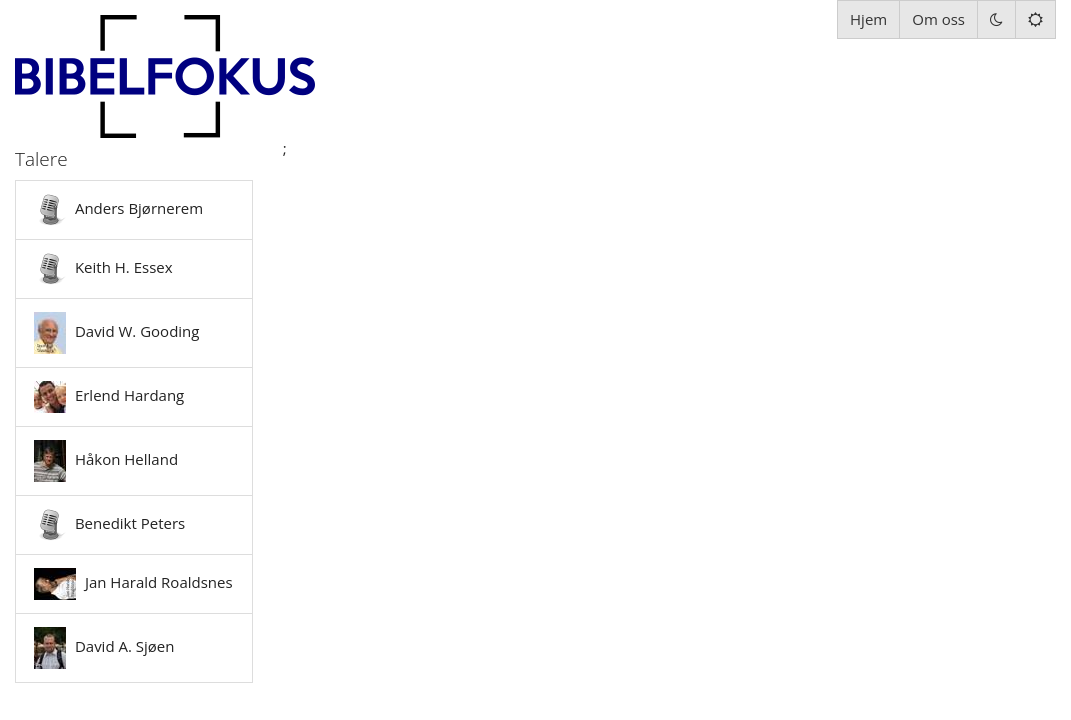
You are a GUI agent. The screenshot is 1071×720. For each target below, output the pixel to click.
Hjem (868, 19)
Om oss (938, 19)
